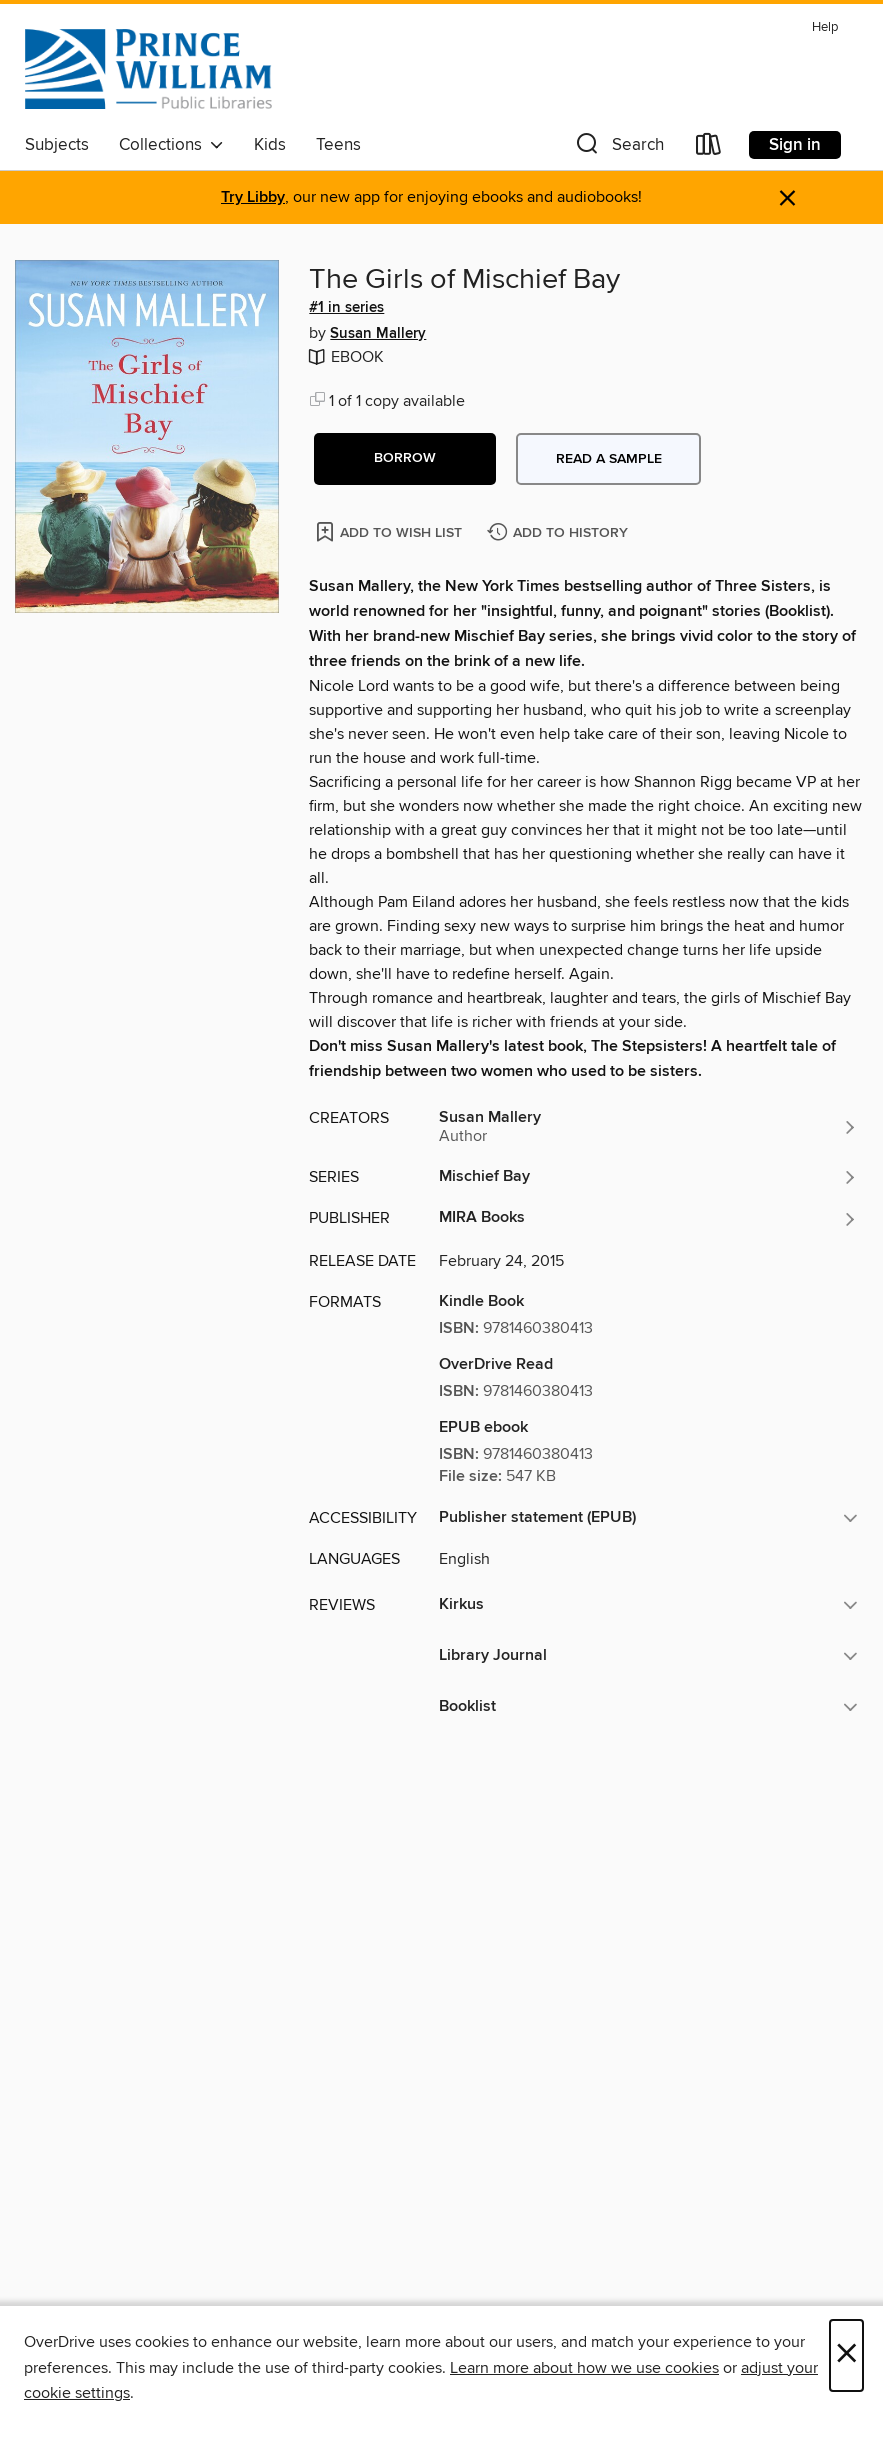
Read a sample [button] (609, 459)
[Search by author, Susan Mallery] (648, 1127)
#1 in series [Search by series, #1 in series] (346, 308)
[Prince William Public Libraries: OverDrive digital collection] (148, 69)
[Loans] (709, 148)
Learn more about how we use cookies (584, 2368)
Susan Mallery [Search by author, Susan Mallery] (378, 334)
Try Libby (253, 197)
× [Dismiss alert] (787, 198)
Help (825, 27)
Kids (270, 145)
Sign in (795, 145)
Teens (338, 145)
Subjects (57, 145)
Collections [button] (171, 145)
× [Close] (846, 2355)
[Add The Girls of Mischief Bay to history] (560, 533)
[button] (618, 148)
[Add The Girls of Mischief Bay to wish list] (390, 531)
